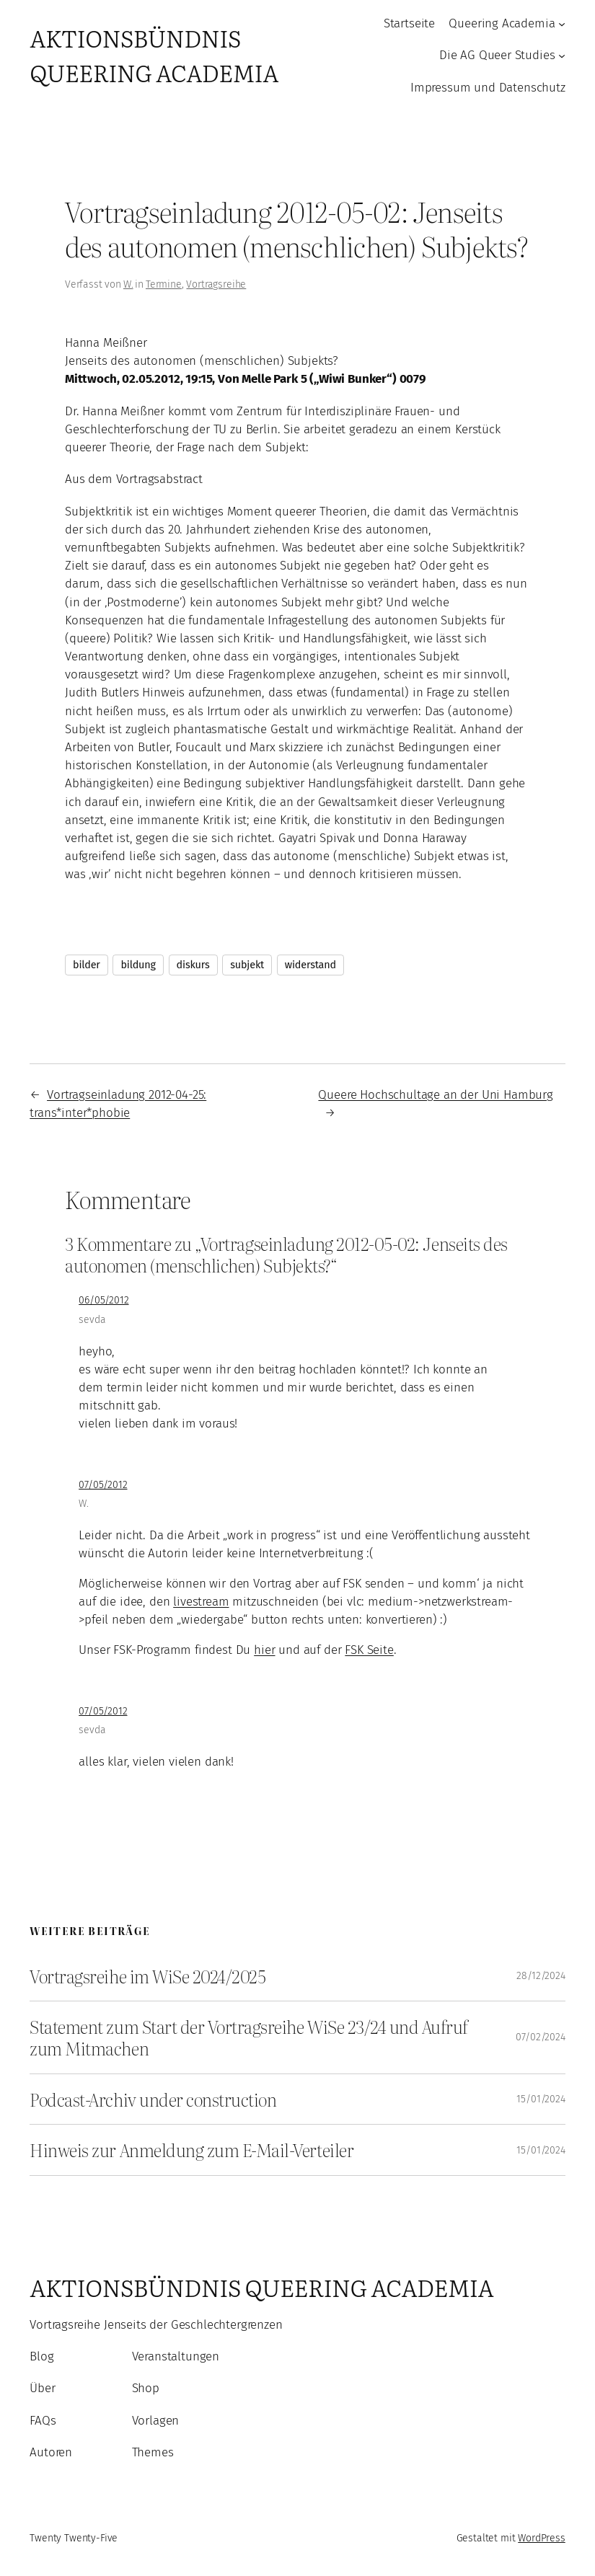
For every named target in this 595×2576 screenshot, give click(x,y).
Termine (164, 284)
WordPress (541, 2538)
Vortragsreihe (216, 284)
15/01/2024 (540, 2099)
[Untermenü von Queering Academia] (561, 23)
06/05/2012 (103, 1300)
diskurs (193, 965)
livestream (201, 1601)
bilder (86, 965)
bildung (137, 965)
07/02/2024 (540, 2037)
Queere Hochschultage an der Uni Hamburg (435, 1094)
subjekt (247, 965)
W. (128, 284)
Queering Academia (502, 23)
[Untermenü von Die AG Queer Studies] (561, 55)
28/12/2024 (540, 1976)
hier (264, 1649)
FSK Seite (369, 1649)
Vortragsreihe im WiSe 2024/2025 (147, 1976)
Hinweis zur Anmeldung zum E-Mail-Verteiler (191, 2150)
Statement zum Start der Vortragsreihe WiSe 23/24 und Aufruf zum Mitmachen (249, 2037)
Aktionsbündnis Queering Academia (154, 54)
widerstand (310, 965)
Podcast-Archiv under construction (153, 2099)
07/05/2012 (103, 1485)
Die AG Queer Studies (497, 55)
